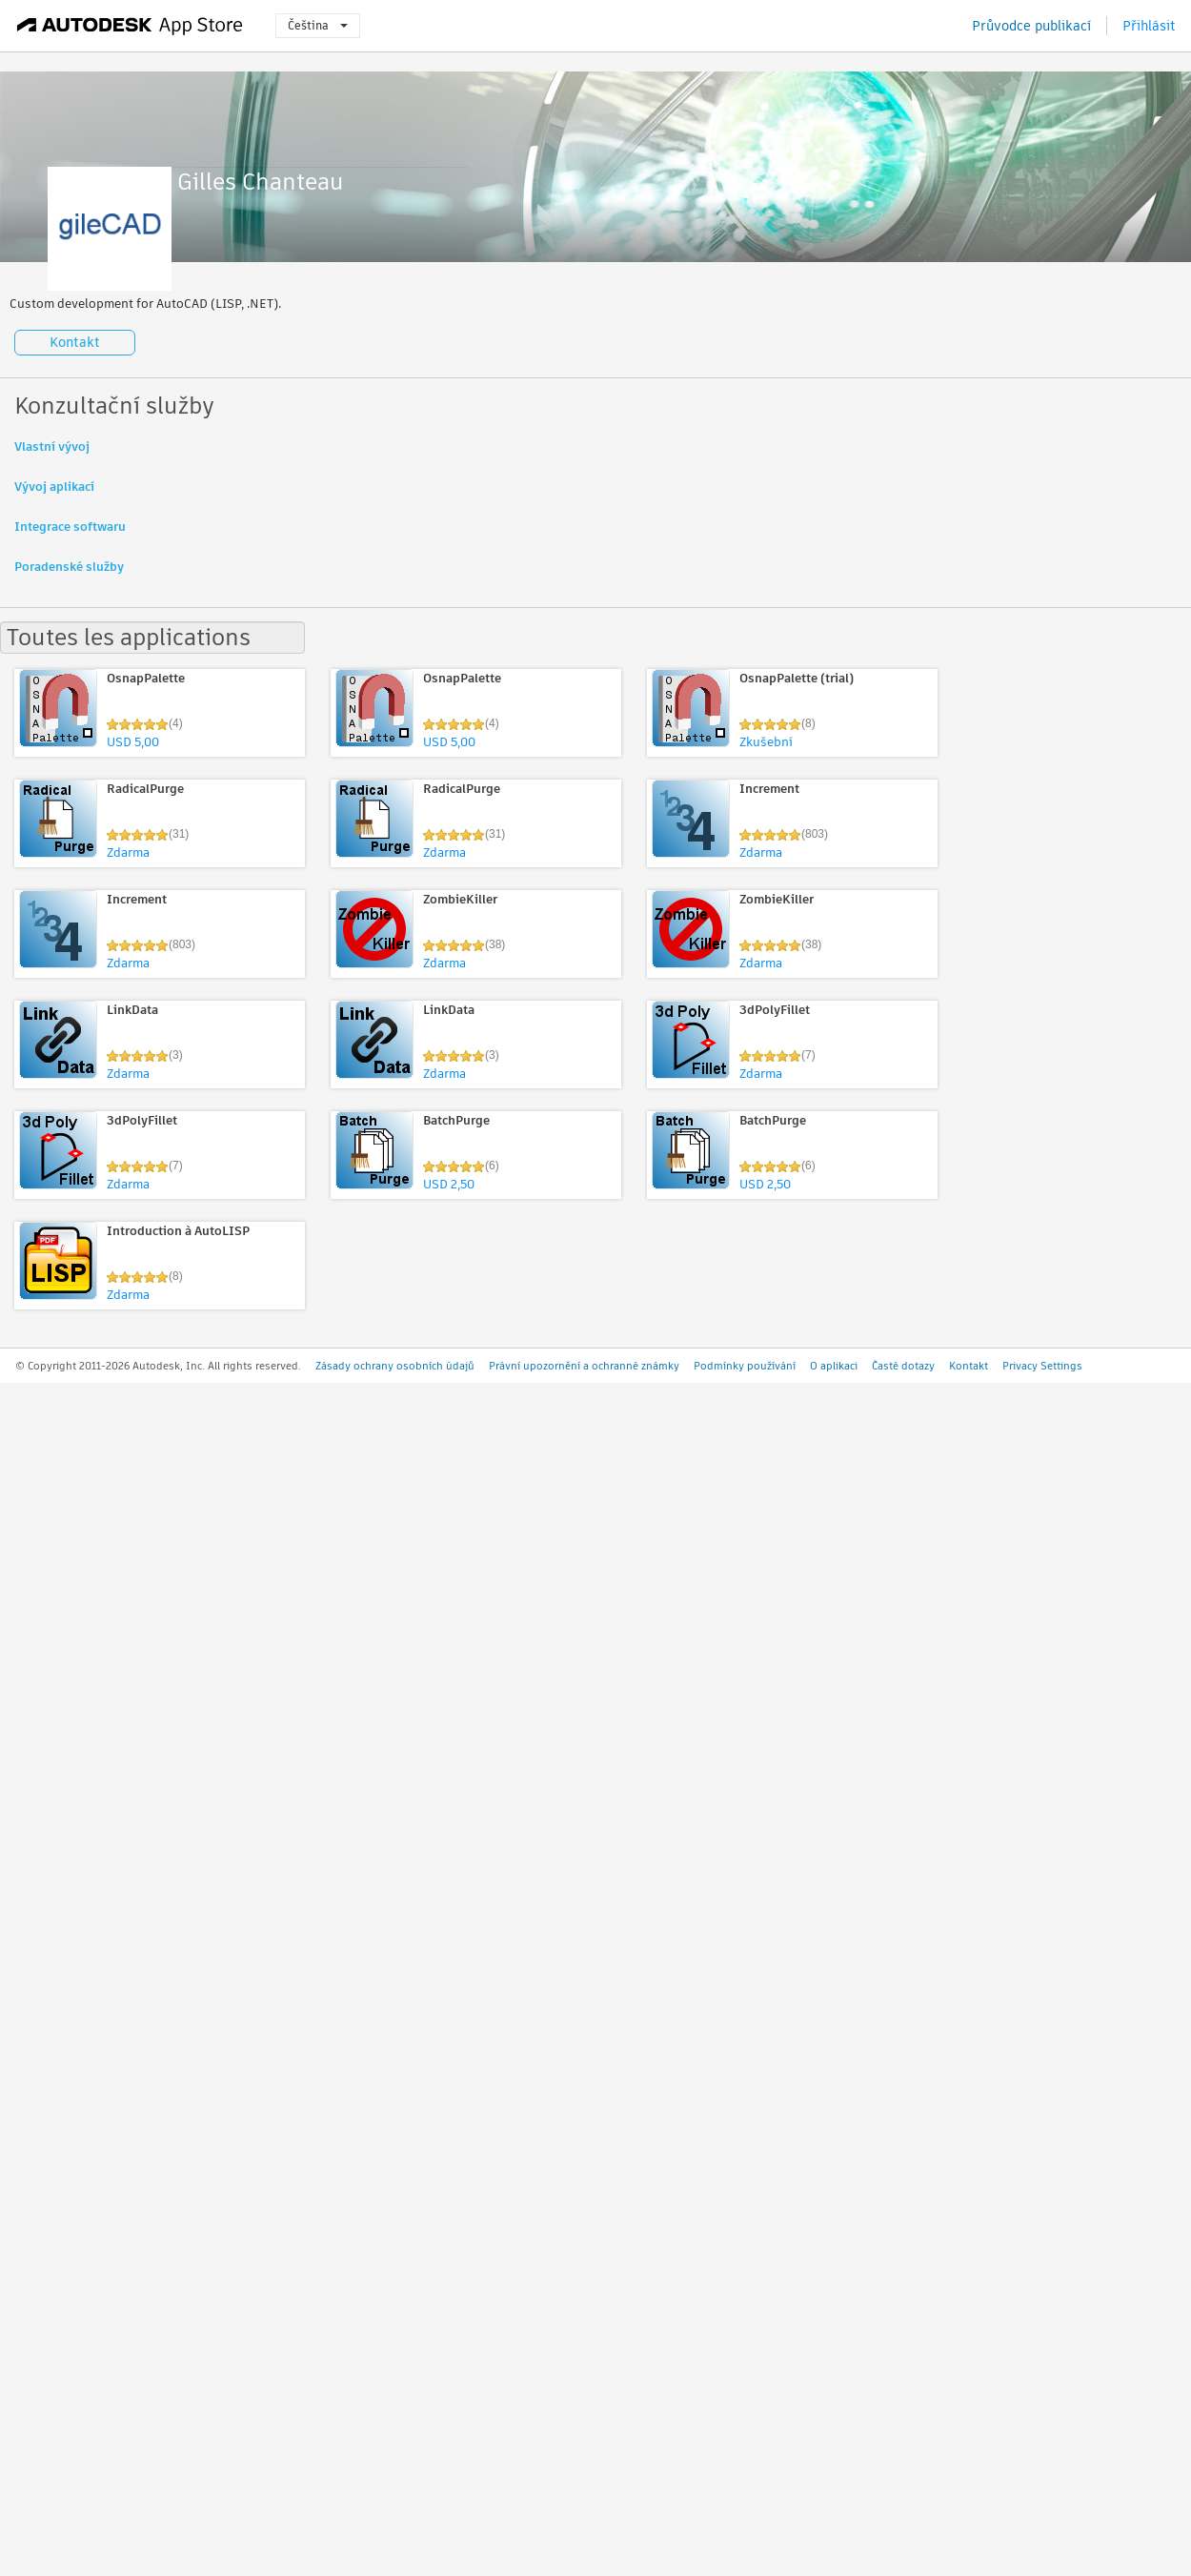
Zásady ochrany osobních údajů (394, 1365)
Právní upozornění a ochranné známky (584, 1365)
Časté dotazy (903, 1365)
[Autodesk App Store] (130, 25)
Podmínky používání (745, 1365)
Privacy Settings (1042, 1365)
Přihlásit (1149, 25)
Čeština (318, 25)
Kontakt (75, 342)
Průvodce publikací (1031, 25)
